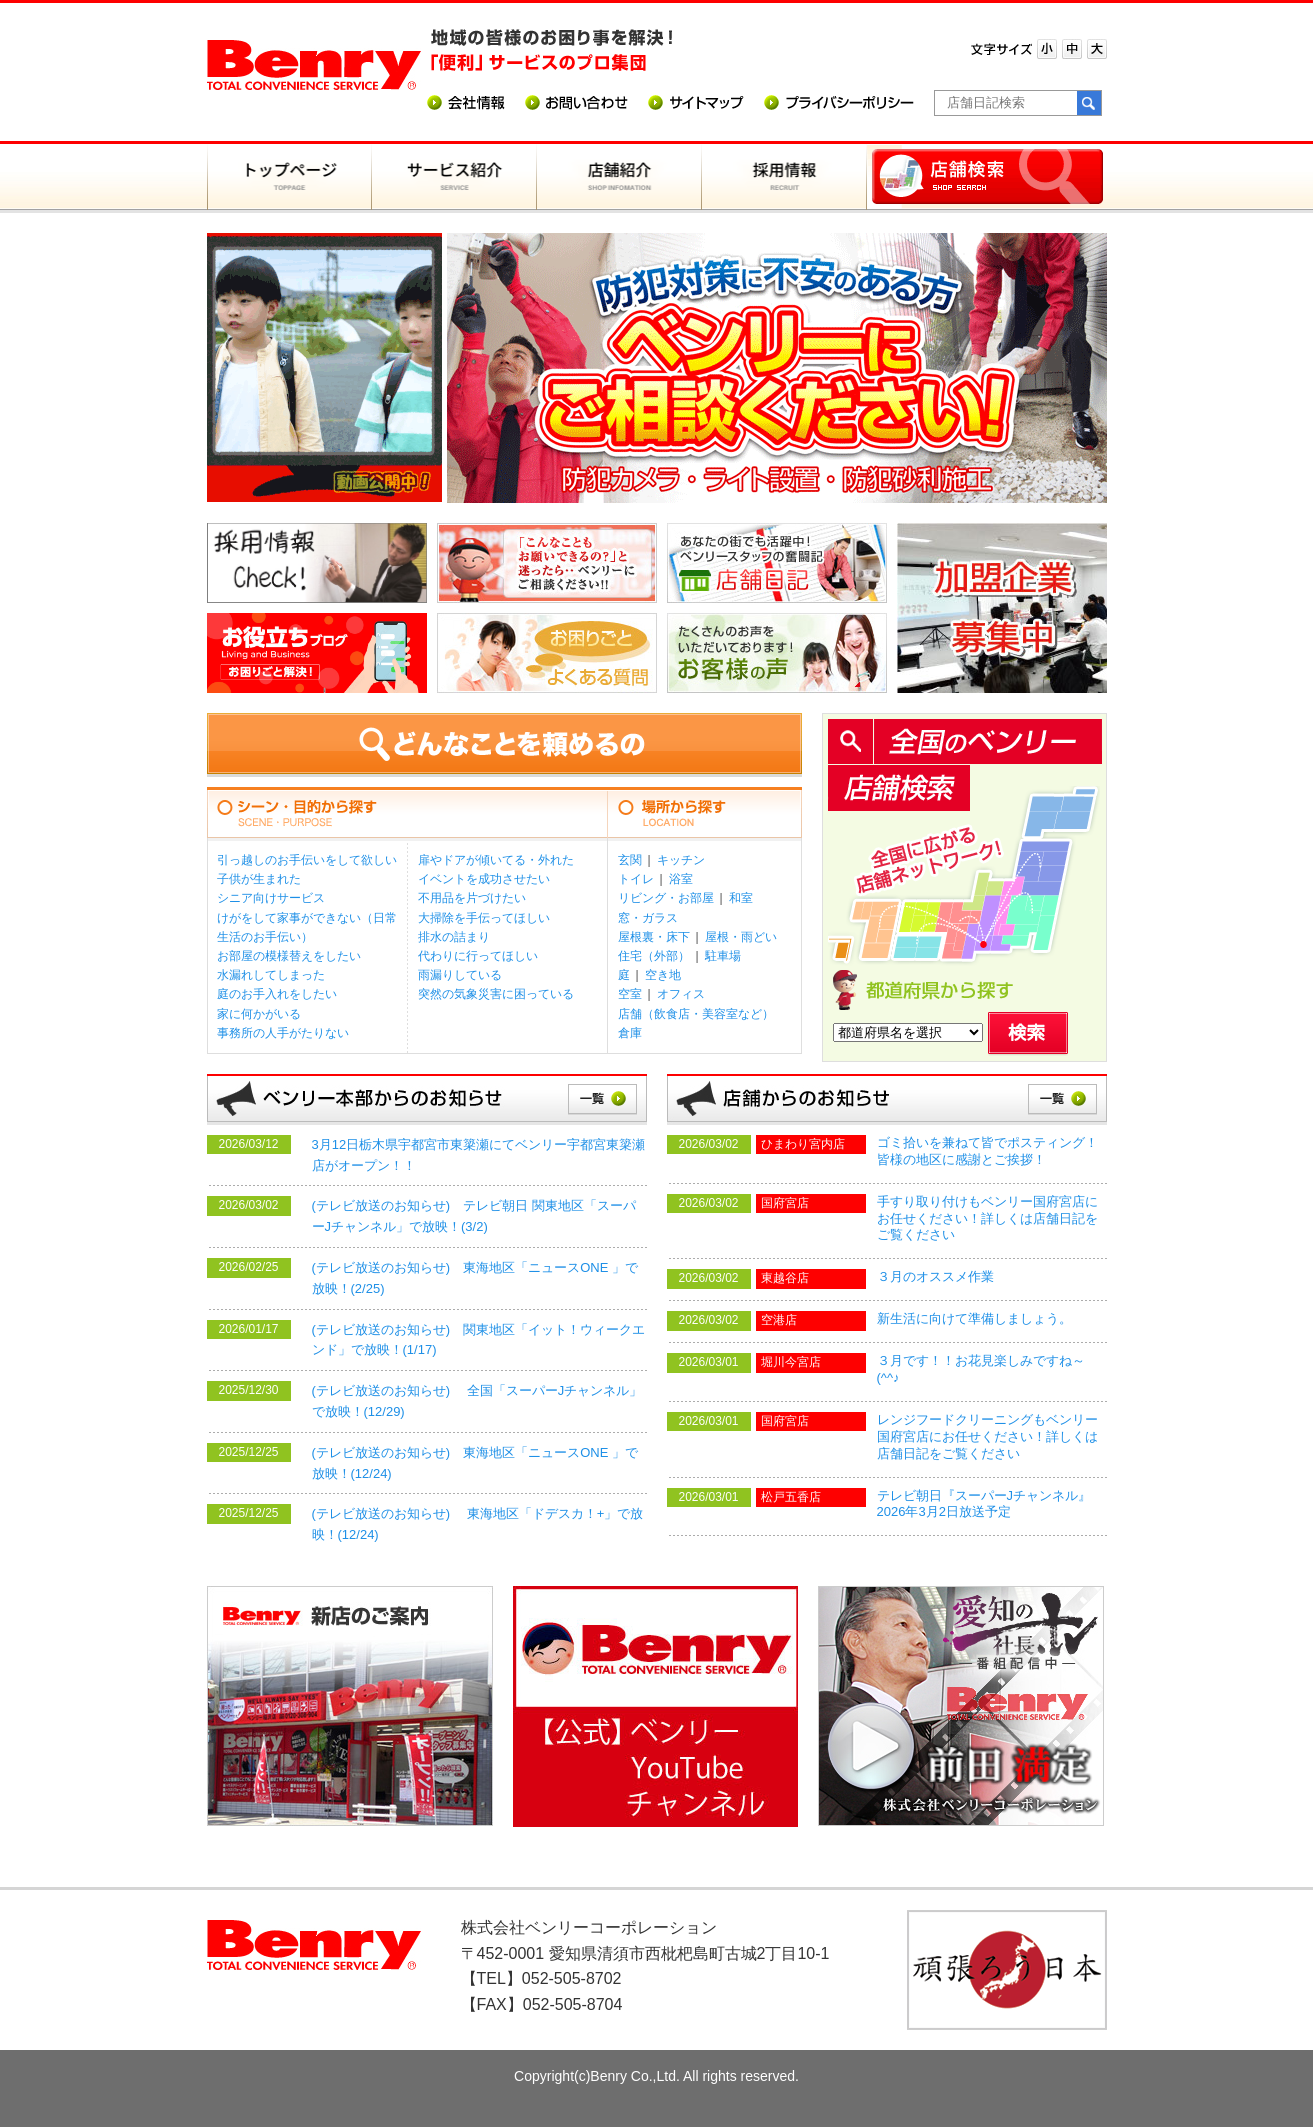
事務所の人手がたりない (283, 1033)
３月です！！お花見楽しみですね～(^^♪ (981, 1369)
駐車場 (723, 956)
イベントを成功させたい (484, 879)
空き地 (663, 975)
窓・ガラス (648, 918)
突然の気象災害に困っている (496, 994)
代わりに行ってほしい (478, 956)
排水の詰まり (454, 937)
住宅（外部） (654, 956)
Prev (473, 373)
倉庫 (630, 1033)
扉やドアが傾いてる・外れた (496, 860)
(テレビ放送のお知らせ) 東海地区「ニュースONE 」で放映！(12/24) (475, 1463)
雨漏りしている (460, 975)
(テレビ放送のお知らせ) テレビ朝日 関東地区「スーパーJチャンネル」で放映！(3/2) (474, 1216)
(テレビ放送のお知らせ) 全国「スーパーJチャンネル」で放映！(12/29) (477, 1401)
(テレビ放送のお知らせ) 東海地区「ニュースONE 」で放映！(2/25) (475, 1278)
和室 (741, 898)
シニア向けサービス (271, 898)
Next (1081, 373)
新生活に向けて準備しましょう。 (974, 1318)
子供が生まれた (259, 879)
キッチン (681, 860)
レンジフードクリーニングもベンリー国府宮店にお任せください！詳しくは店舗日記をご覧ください (987, 1436)
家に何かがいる (259, 1014)
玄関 (630, 860)
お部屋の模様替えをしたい (289, 956)
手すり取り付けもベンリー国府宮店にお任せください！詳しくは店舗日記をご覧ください (987, 1218)
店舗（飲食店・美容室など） (696, 1014)
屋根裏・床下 (654, 937)
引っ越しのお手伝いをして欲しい (307, 860)
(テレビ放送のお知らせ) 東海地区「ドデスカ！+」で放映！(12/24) (478, 1524)
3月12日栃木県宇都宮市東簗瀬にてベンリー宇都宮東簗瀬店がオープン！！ (479, 1155)
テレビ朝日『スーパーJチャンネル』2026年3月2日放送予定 (984, 1504)
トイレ (636, 879)
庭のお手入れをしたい (277, 994)
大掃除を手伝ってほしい (484, 918)
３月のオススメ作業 (935, 1276)
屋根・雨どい (741, 937)
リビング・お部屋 (666, 898)
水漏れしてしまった (271, 975)
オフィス (681, 994)
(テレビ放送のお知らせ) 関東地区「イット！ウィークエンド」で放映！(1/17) (479, 1340)
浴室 (681, 879)
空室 (630, 994)
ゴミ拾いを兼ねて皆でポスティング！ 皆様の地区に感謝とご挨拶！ (992, 1151)
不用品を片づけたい (472, 898)
